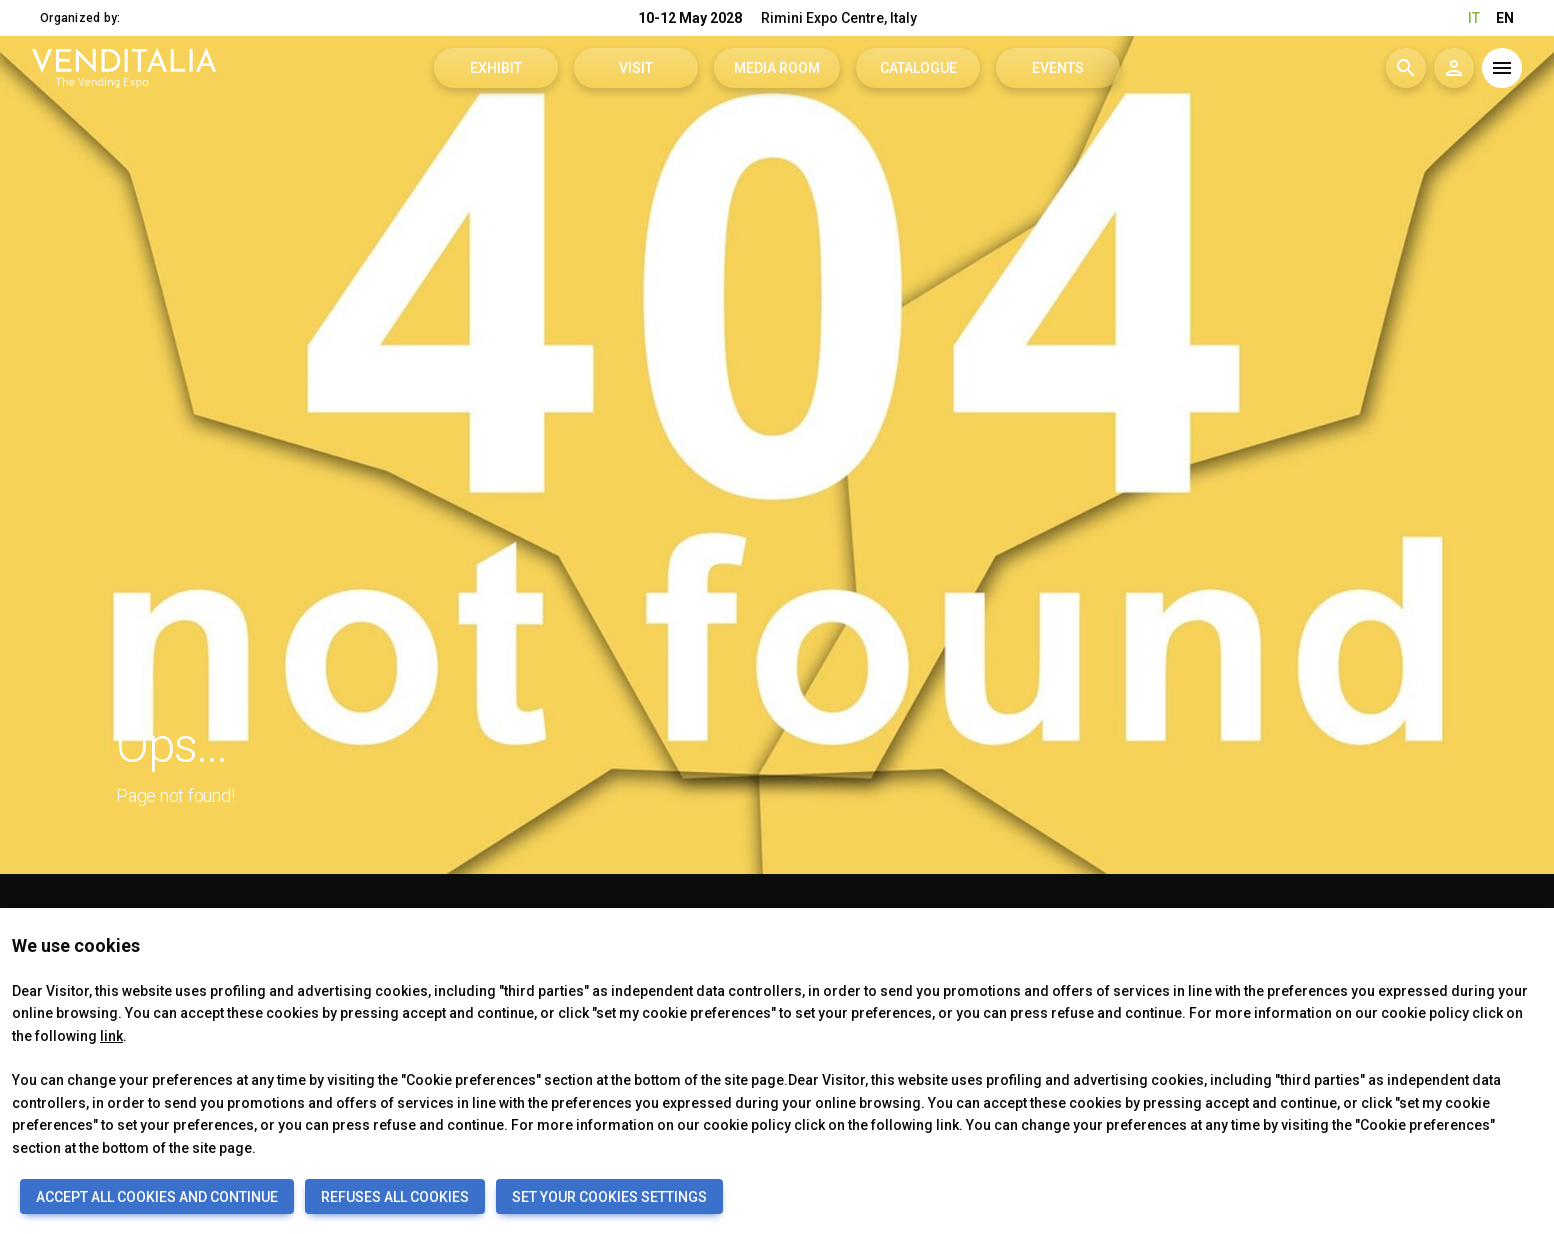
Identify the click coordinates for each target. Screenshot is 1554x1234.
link (111, 1036)
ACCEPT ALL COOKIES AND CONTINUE (157, 1197)
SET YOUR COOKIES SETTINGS (609, 1197)
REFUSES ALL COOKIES (395, 1197)
